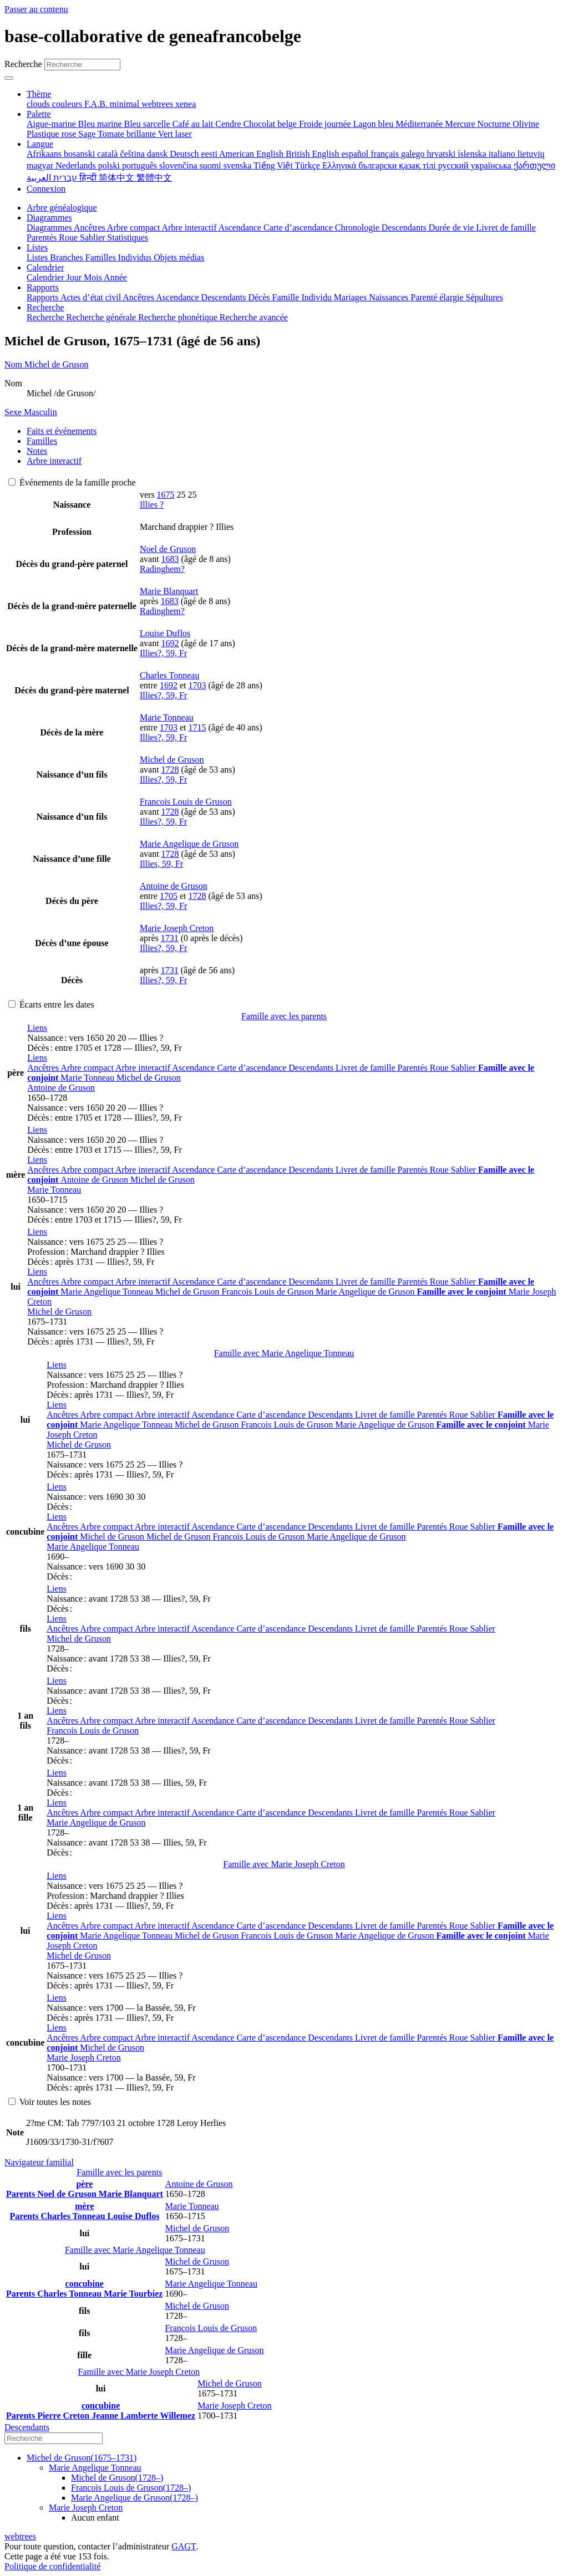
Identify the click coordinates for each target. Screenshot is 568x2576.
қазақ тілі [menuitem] (418, 165)
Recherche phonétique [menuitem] (179, 317)
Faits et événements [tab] (62, 431)
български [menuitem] (378, 165)
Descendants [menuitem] (405, 227)
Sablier (464, 1067)
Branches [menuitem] (67, 257)
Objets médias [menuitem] (179, 257)
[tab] (284, 365)
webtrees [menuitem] (158, 104)
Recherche (23, 64)
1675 (166, 494)
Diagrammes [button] (49, 217)
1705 (169, 896)
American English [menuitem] (252, 154)
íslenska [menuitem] (473, 154)
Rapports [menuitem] (43, 297)
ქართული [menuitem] (534, 165)
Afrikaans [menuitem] (45, 154)
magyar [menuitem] (41, 165)
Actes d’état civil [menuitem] (91, 297)
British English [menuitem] (313, 154)
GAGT (183, 2546)
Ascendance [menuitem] (241, 227)
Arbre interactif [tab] (54, 461)
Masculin (30, 412)
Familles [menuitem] (101, 257)
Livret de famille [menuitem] (506, 227)
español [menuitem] (356, 154)
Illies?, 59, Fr (163, 653)
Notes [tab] (37, 451)
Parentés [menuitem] (43, 237)
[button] (37, 1028)
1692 (170, 643)
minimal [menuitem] (125, 104)
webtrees (20, 2536)
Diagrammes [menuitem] (50, 227)
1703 (197, 685)
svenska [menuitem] (238, 165)
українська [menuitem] (492, 165)
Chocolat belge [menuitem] (271, 124)
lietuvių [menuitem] (531, 154)
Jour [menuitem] (75, 277)
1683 (170, 559)
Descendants (312, 1067)
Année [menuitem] (115, 277)
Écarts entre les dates (51, 1004)
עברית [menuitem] (64, 177)
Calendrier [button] (45, 267)
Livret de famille (367, 1067)
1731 (170, 938)
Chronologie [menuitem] (358, 227)
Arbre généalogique (62, 207)
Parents (21, 2194)
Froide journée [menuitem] (326, 124)
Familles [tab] (42, 441)
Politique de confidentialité (52, 2566)
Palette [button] (39, 114)
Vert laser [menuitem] (175, 134)
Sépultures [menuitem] (484, 297)
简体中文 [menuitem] (117, 177)
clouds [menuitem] (39, 104)
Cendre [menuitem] (229, 124)
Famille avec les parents (284, 1016)
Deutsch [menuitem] (185, 154)
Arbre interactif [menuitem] (189, 227)
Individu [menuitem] (317, 297)
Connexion (46, 188)
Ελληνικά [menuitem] (340, 165)
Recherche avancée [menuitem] (254, 317)
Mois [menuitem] (94, 277)
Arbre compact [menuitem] (134, 227)
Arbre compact (87, 1067)
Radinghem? (162, 569)
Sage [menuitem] (88, 134)
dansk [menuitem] (158, 154)
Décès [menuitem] (260, 297)
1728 (170, 769)
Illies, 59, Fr (161, 863)
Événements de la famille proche (72, 482)
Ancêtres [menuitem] (90, 227)
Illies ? (152, 504)
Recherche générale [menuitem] (103, 317)
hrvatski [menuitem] (442, 154)
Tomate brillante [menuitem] (128, 134)
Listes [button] (37, 247)
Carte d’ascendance (252, 1067)
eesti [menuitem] (210, 154)
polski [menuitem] (110, 165)
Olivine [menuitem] (526, 124)
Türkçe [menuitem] (308, 165)
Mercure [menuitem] (461, 124)
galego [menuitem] (414, 154)
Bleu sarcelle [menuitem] (148, 124)
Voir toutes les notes (49, 2102)
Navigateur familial (39, 2162)
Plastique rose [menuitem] (52, 134)
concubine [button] (84, 2283)
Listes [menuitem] (38, 257)
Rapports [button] (43, 287)
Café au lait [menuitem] (194, 124)
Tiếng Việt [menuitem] (274, 165)
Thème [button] (39, 94)
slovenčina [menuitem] (179, 165)
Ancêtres (43, 1067)
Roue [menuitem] (69, 237)
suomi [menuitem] (212, 165)
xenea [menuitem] (185, 104)
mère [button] (84, 2206)
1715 (197, 727)
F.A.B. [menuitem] (97, 104)
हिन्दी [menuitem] (89, 177)
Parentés (414, 1067)
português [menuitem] (140, 165)
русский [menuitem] (454, 165)
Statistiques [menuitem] (127, 237)
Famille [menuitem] (287, 297)
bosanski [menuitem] (80, 154)
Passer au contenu (36, 9)
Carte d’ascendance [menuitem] (299, 227)
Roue (440, 1067)
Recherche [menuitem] (47, 317)
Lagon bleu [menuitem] (374, 124)
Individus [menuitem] (136, 257)
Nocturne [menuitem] (495, 124)
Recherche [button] (45, 307)
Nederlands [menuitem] (76, 165)
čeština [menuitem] (133, 154)
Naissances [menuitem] (389, 297)
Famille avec (284, 1353)
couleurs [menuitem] (68, 104)
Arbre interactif (143, 1067)
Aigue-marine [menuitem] (52, 124)
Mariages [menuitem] (351, 297)
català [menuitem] (108, 154)
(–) (81, 2457)
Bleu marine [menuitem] (101, 124)
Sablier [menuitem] (93, 237)
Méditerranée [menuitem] (420, 124)
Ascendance (194, 1067)
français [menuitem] (386, 154)
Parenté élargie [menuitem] (437, 297)
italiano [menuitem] (503, 154)
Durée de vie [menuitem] (452, 227)
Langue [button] (40, 144)
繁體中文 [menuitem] (154, 177)
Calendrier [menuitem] (47, 277)
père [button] (84, 2184)
